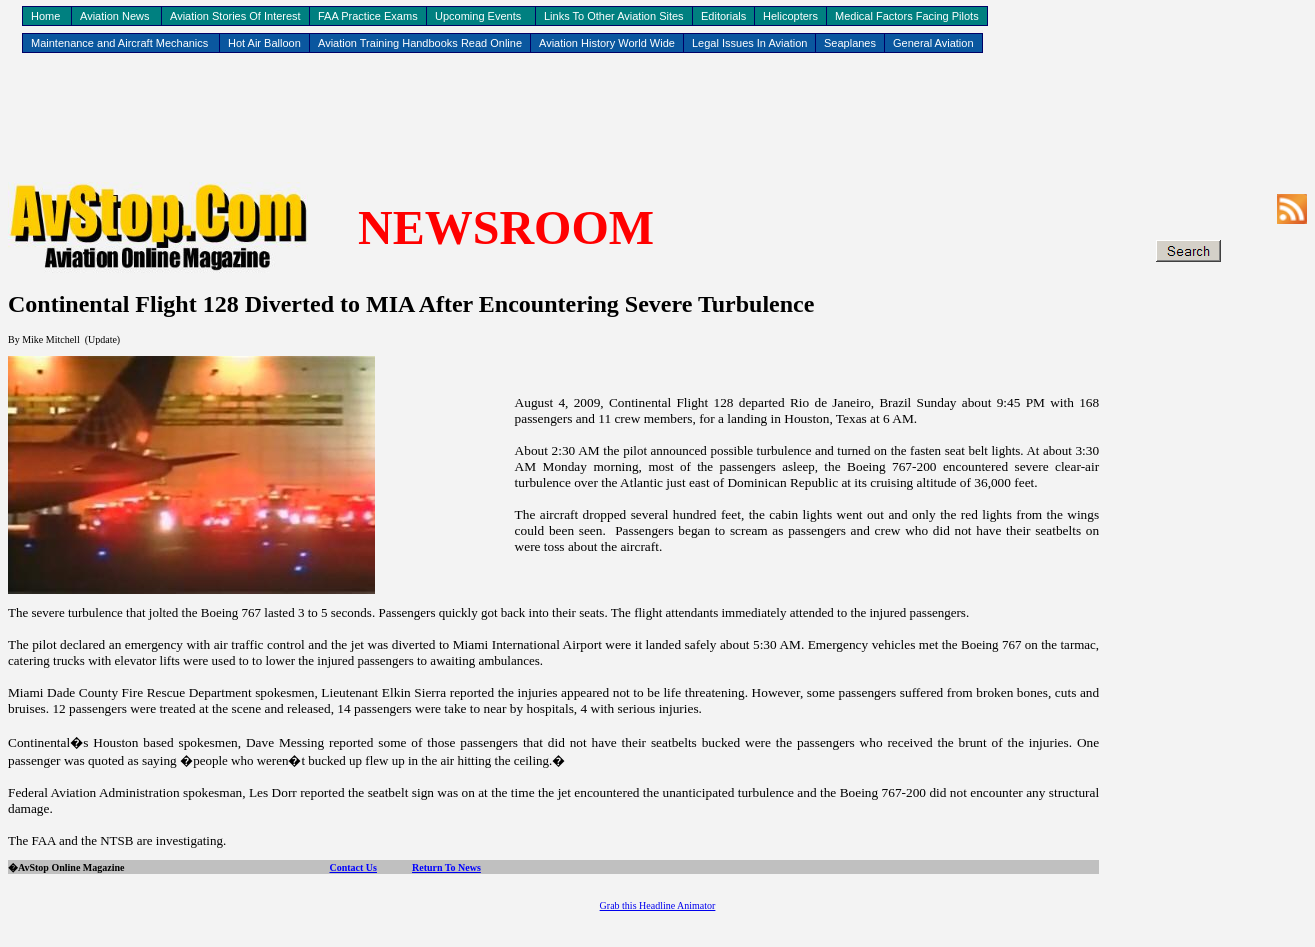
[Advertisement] (658, 121)
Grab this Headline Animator (658, 905)
